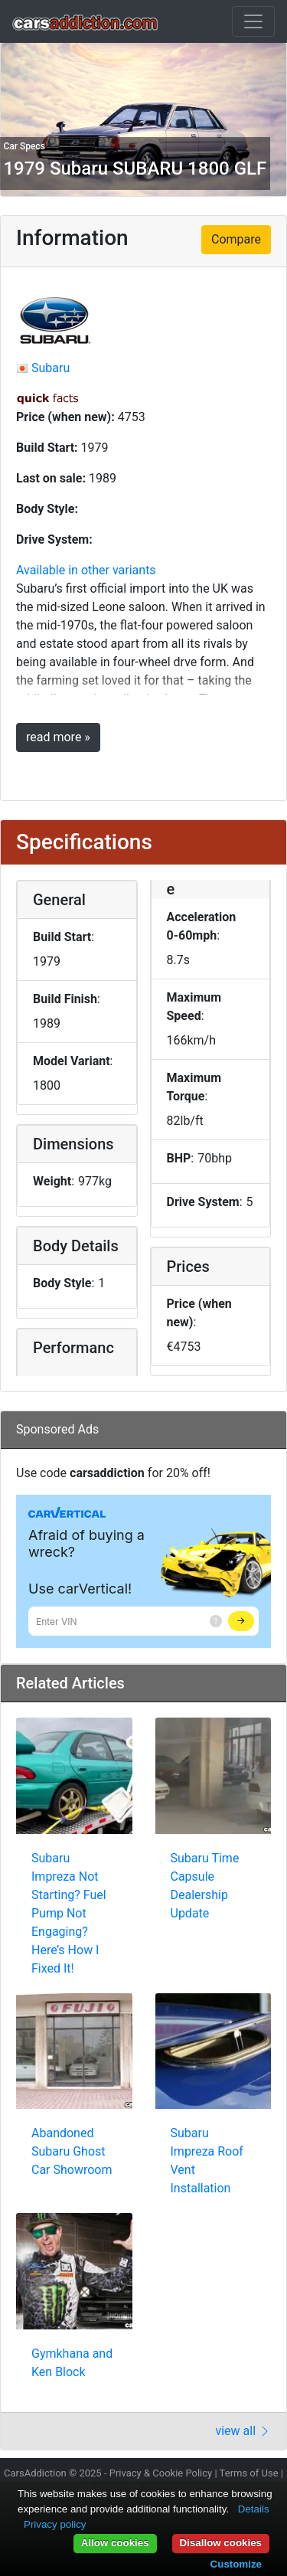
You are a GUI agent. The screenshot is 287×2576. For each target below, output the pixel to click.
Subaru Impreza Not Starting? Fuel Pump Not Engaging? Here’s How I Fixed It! (68, 1913)
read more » (58, 737)
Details (253, 2509)
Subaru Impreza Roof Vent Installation (207, 2160)
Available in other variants (86, 570)
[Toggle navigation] (253, 21)
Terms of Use (249, 2473)
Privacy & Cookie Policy (161, 2473)
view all (243, 2431)
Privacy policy (55, 2524)
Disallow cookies (221, 2542)
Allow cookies (115, 2542)
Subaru (50, 368)
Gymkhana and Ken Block (72, 2362)
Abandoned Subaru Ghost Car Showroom (72, 2151)
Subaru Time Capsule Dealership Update (205, 1886)
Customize (236, 2564)
